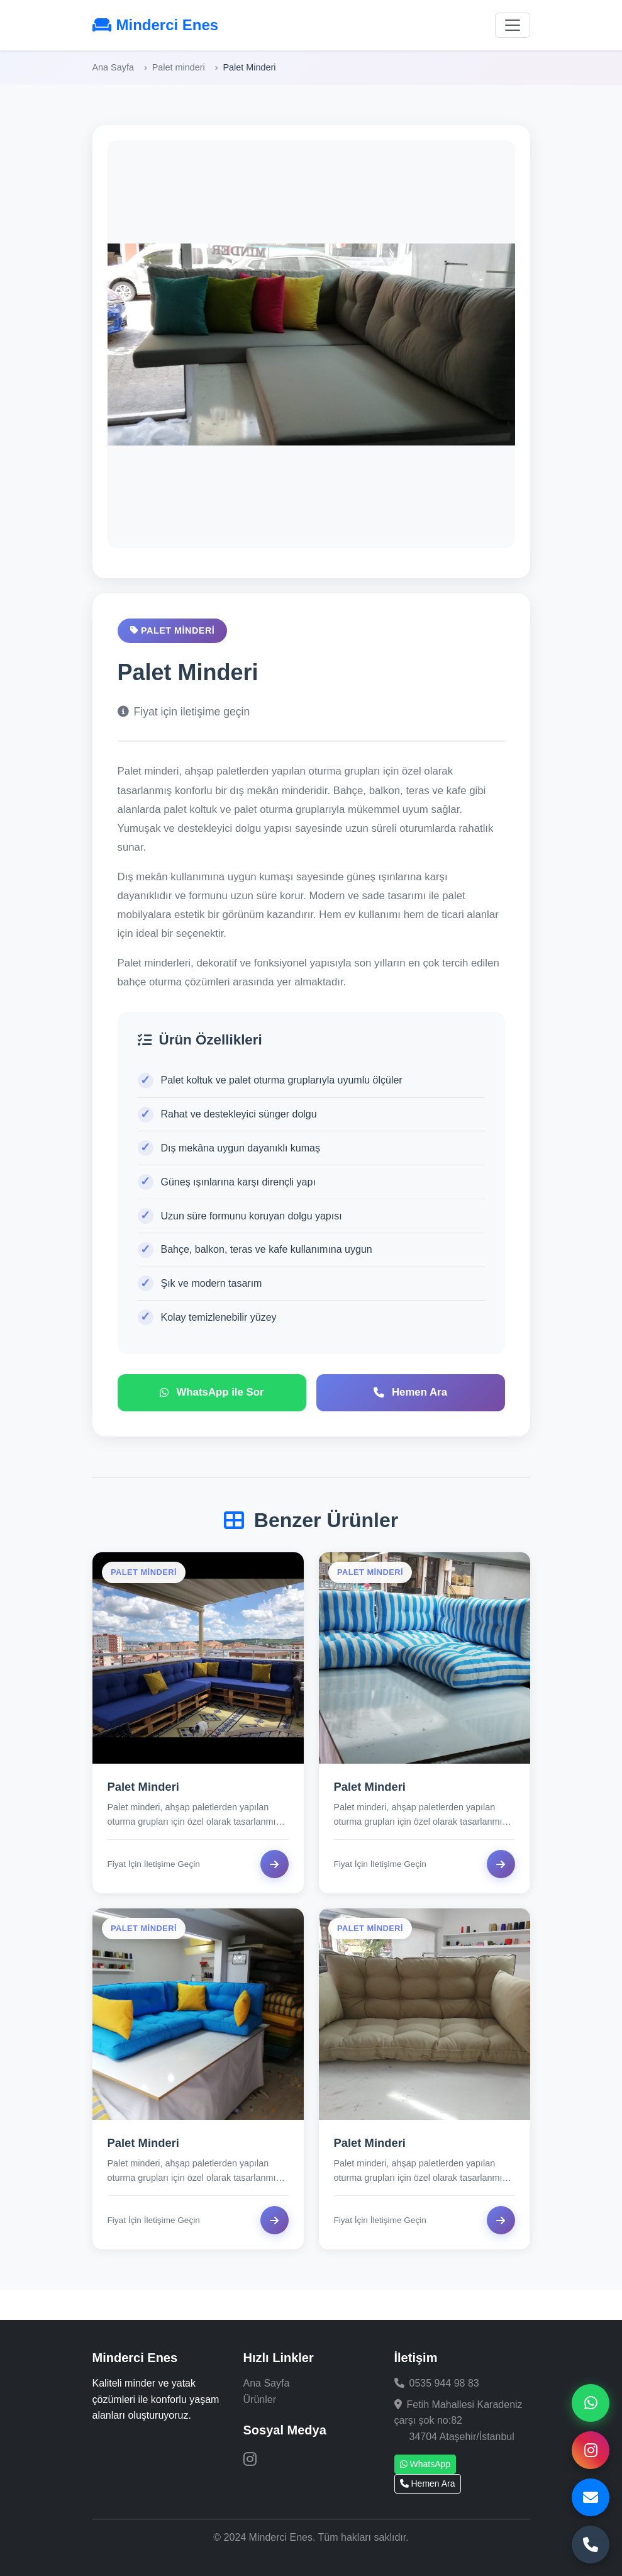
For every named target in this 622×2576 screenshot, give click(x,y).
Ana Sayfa (113, 67)
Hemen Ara (427, 2483)
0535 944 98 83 (444, 2383)
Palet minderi (178, 67)
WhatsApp (425, 2464)
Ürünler (259, 2399)
